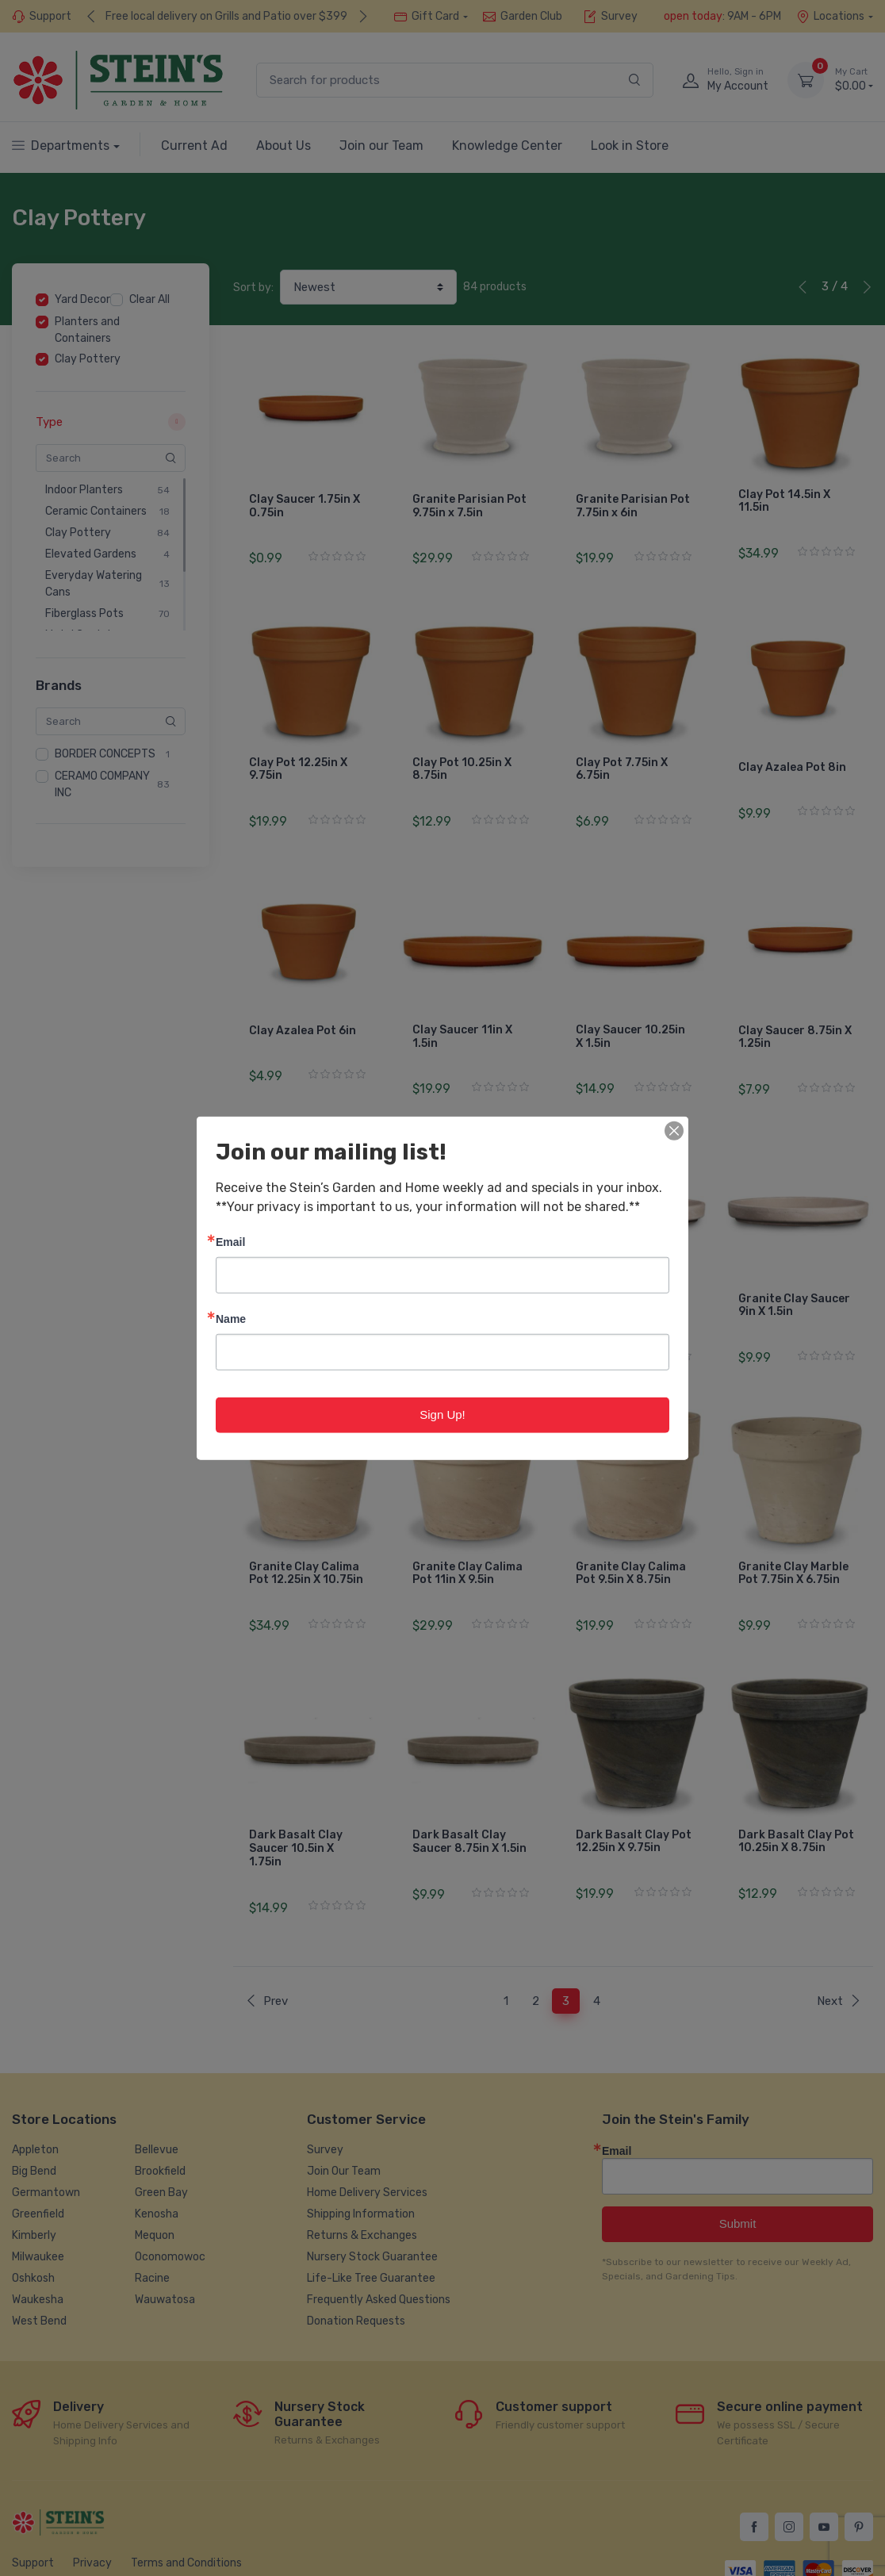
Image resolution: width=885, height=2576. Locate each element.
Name (231, 1318)
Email (230, 1242)
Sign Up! (442, 1414)
